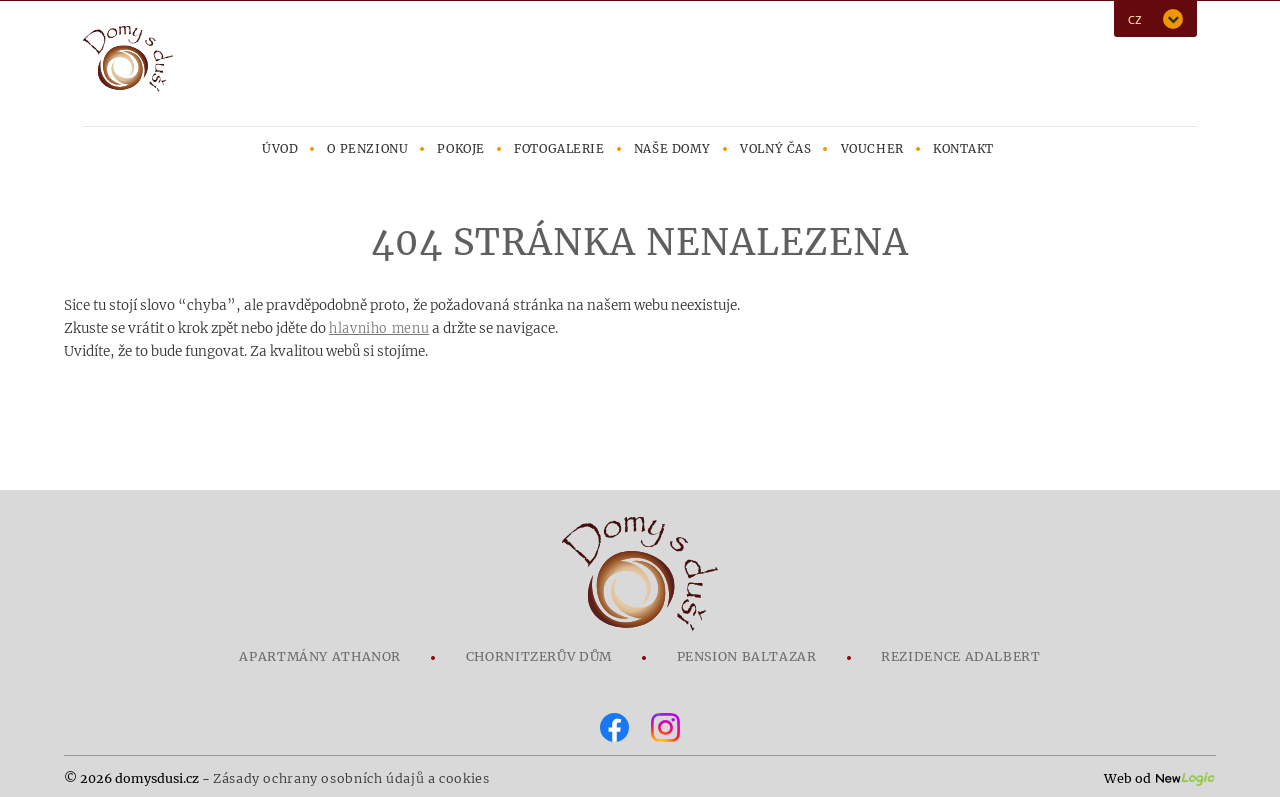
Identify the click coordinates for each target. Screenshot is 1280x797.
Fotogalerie (559, 148)
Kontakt (963, 148)
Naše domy (672, 148)
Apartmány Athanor (320, 656)
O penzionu (367, 148)
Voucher (872, 148)
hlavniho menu (379, 328)
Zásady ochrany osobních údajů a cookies (351, 778)
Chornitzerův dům (539, 656)
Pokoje (461, 148)
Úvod (280, 148)
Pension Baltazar (747, 656)
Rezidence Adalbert (960, 656)
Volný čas (775, 148)
